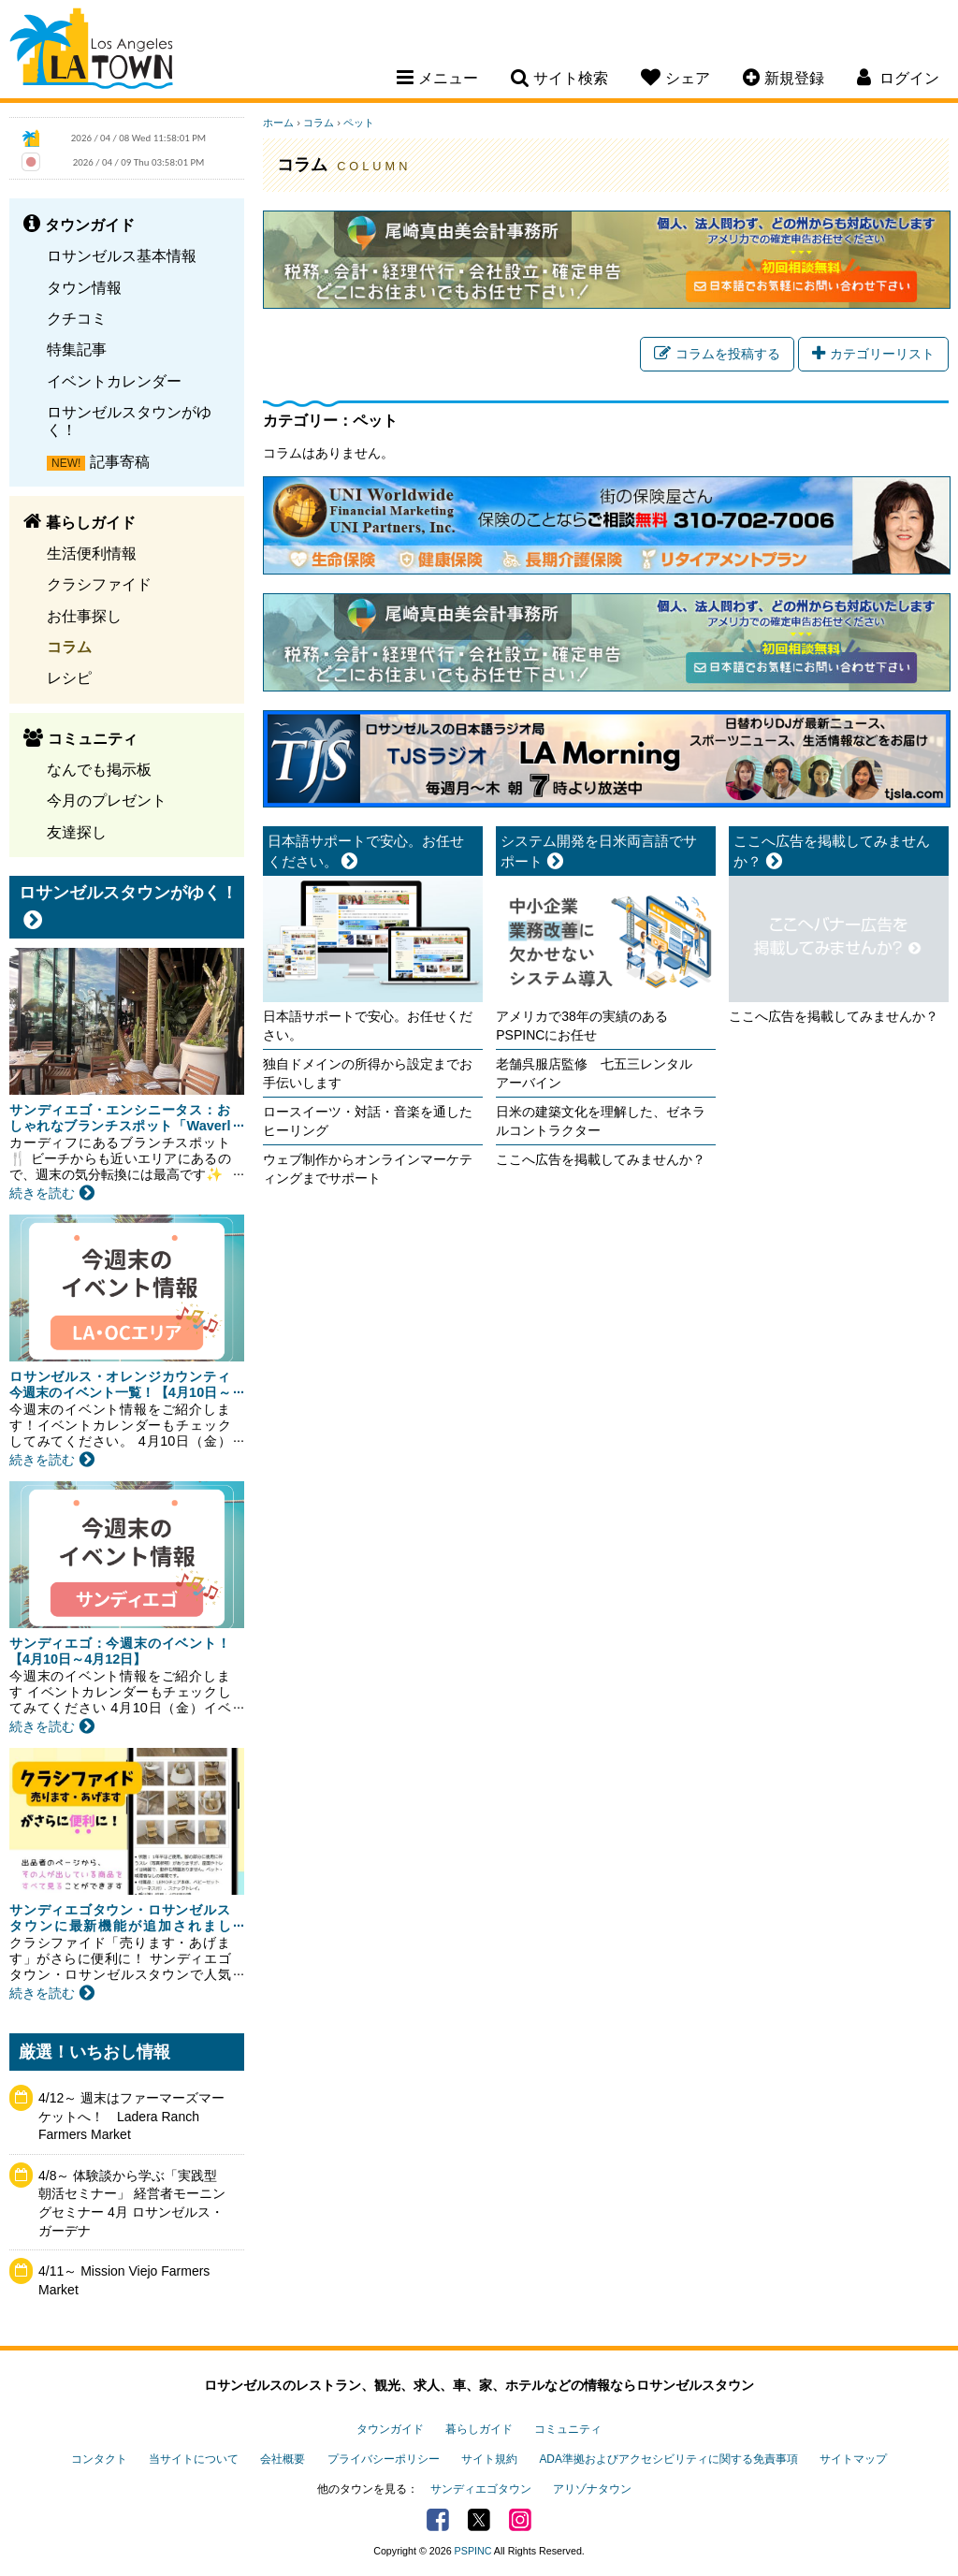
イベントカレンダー (114, 380)
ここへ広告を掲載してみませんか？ (600, 1159)
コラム (69, 646)
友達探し (77, 831)
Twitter (479, 2520)
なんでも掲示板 (99, 769)
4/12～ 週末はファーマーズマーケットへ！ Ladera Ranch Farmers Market (131, 2116)
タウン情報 (84, 287)
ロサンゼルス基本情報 (121, 255)
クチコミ (77, 318)
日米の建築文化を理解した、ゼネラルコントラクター (600, 1121)
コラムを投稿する (717, 353)
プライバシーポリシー (383, 2459)
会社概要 (282, 2459)
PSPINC (473, 2550)
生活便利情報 (92, 553)
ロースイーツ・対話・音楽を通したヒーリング (367, 1121)
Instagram (520, 2520)
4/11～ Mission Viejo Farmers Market (124, 2280)
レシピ (69, 677)
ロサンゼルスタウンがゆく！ (129, 420)
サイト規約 (489, 2459)
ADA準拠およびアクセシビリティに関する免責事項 (668, 2459)
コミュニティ (568, 2429)
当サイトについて (194, 2459)
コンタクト (99, 2459)
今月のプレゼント (107, 800)
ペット (358, 122)
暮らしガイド (479, 2429)
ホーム (278, 122)
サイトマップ (853, 2459)
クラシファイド (99, 583)
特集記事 (77, 349)
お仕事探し (84, 615)
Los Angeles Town (91, 51)
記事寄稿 (120, 461)
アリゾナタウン (592, 2489)
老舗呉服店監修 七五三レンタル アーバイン (600, 1073)
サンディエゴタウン (480, 2489)
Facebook (438, 2520)
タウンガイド (390, 2429)
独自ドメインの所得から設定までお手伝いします (367, 1073)
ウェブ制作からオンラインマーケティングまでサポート (367, 1169)
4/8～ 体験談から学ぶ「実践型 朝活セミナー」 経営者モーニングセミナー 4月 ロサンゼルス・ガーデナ (131, 2203)
